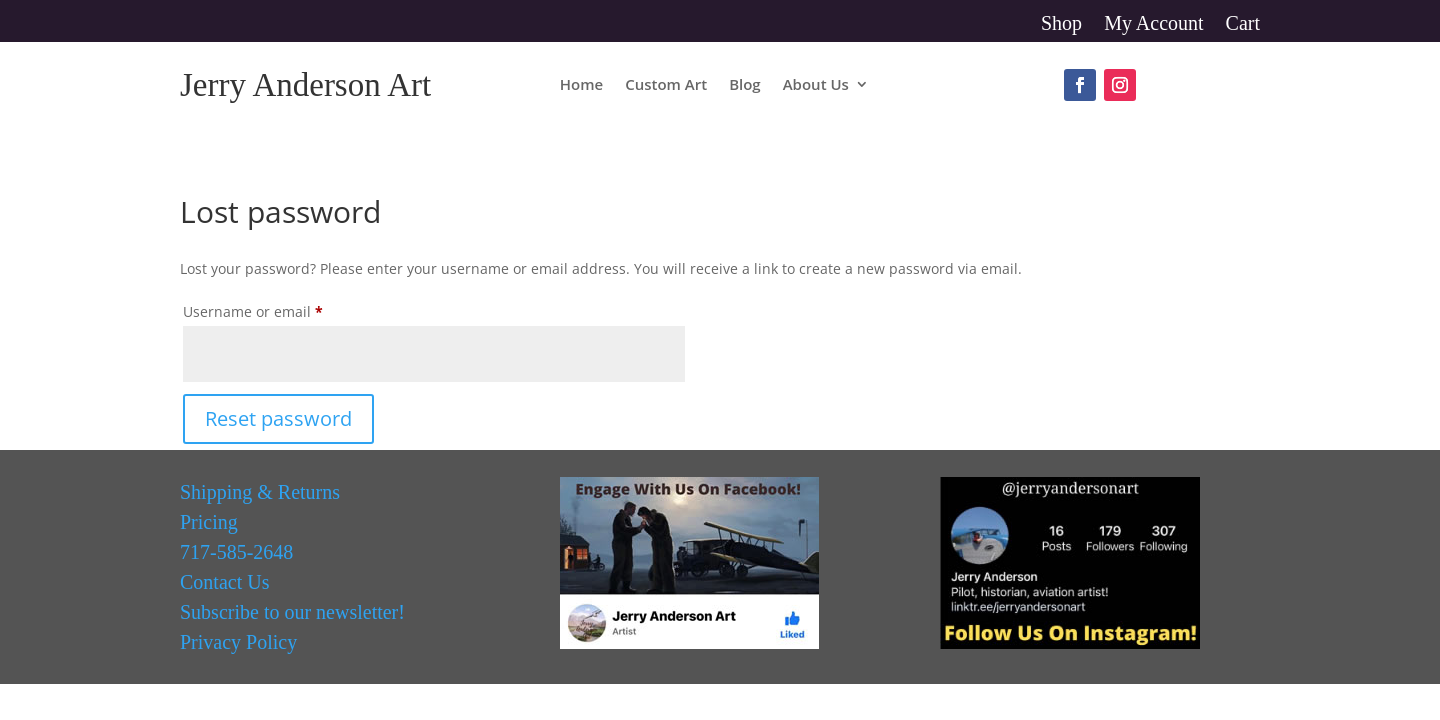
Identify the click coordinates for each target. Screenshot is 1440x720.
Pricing (209, 522)
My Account (1153, 25)
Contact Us (224, 582)
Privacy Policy (238, 642)
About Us (816, 85)
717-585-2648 (236, 552)
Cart (1243, 25)
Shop (1061, 25)
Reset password (278, 418)
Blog (745, 85)
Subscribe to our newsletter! (292, 612)
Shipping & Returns (260, 492)
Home (581, 85)
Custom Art (666, 85)
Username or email (283, 309)
